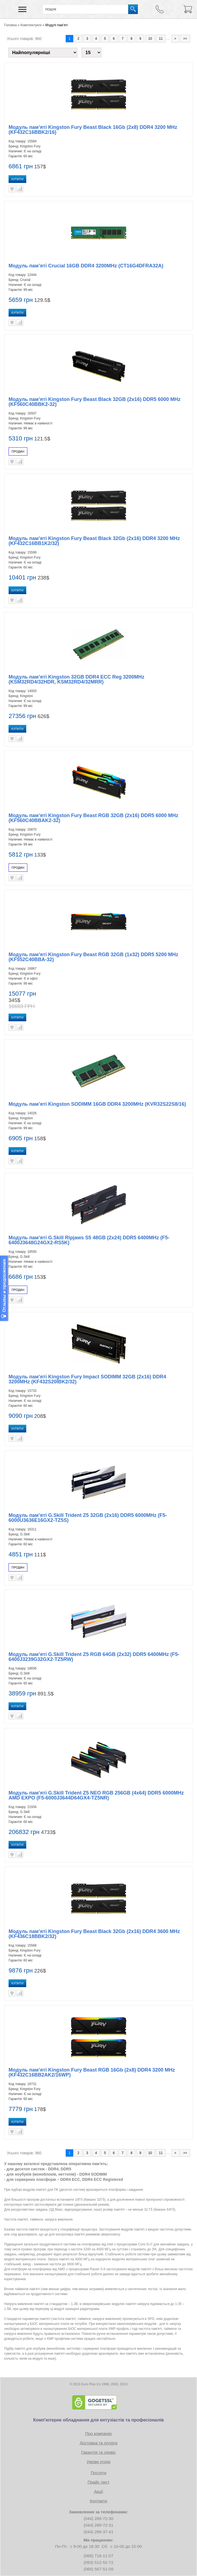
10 (150, 39)
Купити (17, 179)
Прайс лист (98, 2482)
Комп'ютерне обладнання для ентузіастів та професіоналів (98, 2420)
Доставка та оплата (98, 2443)
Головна (10, 25)
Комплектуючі (31, 25)
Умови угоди (99, 2461)
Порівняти (19, 189)
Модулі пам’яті (56, 25)
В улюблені (12, 189)
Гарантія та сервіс (98, 2452)
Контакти (98, 2500)
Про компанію (98, 2433)
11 (160, 39)
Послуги (98, 2472)
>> (185, 39)
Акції (98, 2491)
